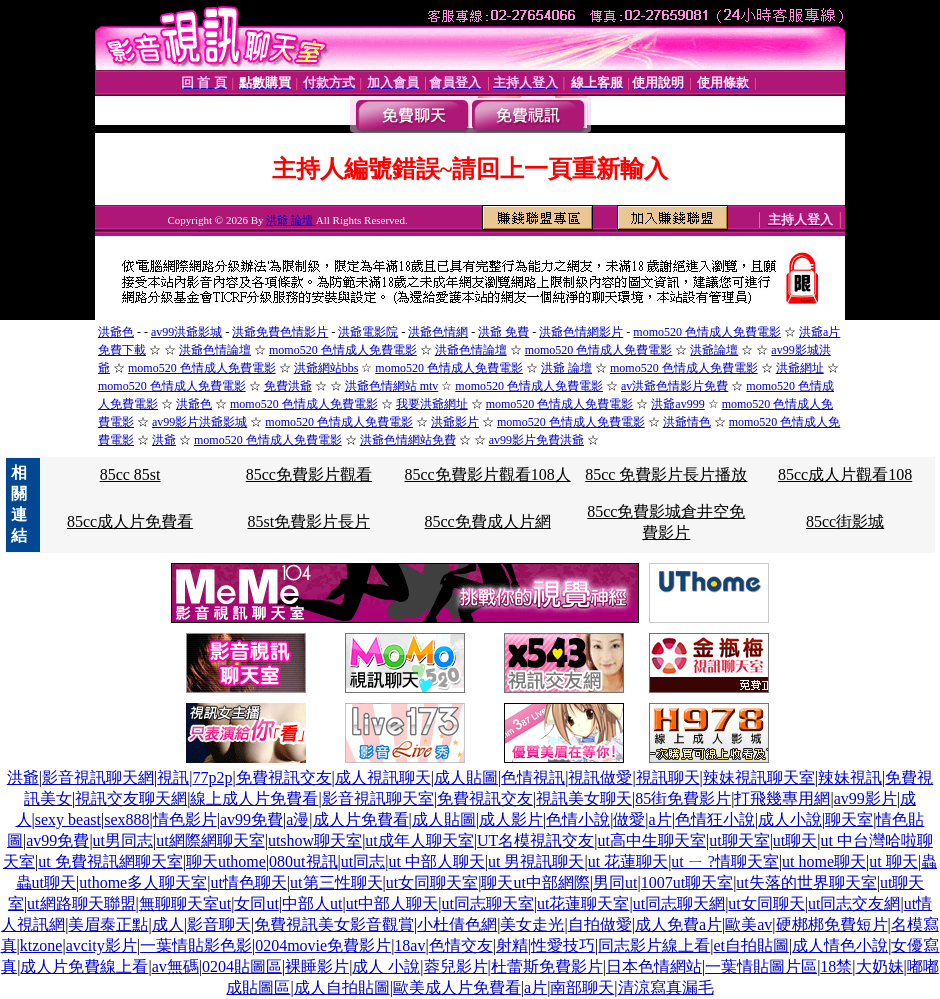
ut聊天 (795, 840)
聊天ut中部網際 (535, 882)
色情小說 (578, 819)
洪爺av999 (677, 404)
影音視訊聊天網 (98, 777)
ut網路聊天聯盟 (81, 903)
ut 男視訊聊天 (536, 861)
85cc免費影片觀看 (309, 474)
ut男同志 (123, 840)
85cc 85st (130, 474)
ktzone (41, 945)
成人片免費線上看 (84, 966)
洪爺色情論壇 (215, 350)
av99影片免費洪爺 (536, 440)
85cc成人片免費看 (130, 521)
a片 (660, 819)
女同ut (256, 903)
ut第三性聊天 (336, 882)
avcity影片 (101, 945)
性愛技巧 (563, 945)
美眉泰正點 (108, 924)
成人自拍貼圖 (342, 987)
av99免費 (251, 819)
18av (409, 945)
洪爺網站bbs (326, 368)
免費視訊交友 (284, 777)
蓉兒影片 (456, 966)
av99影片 (865, 798)
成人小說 (790, 819)
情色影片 (185, 819)
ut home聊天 (824, 861)
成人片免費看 (361, 819)
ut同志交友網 (854, 903)
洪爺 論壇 (291, 220)
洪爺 (164, 440)
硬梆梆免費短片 (832, 924)
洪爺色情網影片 (581, 332)
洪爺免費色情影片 (280, 332)
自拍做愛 (600, 924)
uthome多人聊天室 (143, 882)
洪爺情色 (687, 422)
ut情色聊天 (248, 882)
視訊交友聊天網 (131, 798)
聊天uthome (226, 861)
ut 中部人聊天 (436, 861)
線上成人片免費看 (254, 798)
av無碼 (175, 966)
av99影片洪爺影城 (199, 422)
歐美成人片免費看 (457, 987)
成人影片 (511, 819)
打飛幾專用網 (782, 798)
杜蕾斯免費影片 (547, 966)
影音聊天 (219, 924)
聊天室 (849, 819)
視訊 (173, 777)
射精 (512, 945)
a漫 (297, 819)
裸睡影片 (317, 966)
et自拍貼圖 (751, 945)
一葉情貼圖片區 (761, 966)
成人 (168, 924)
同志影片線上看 (654, 945)
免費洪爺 (288, 386)
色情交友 (461, 945)
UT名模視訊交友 (535, 840)
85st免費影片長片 (309, 521)
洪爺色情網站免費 (408, 440)
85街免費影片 (683, 798)
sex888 (126, 819)
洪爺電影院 (368, 332)
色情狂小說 (715, 819)
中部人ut (312, 903)
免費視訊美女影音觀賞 (334, 924)
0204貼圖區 (242, 966)
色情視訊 (533, 777)
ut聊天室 (739, 840)
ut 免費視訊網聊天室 (110, 861)
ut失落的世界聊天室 (806, 882)
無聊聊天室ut (185, 903)
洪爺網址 (800, 368)
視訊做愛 (600, 777)
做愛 (629, 819)
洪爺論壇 (714, 350)
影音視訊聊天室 (378, 798)
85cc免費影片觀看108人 (487, 474)
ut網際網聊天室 (210, 840)
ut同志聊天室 (487, 903)
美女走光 (532, 924)
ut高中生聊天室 (652, 840)
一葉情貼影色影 (196, 945)
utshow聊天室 (315, 840)
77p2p (212, 777)
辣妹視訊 (850, 777)
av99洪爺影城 (186, 332)
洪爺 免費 (503, 332)
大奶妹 (880, 966)
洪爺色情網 (438, 332)
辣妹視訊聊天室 (759, 777)
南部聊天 (582, 987)
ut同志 (363, 861)
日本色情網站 (654, 966)
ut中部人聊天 (392, 903)
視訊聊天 (668, 777)
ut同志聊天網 (679, 903)
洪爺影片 (455, 422)
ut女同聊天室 (432, 882)
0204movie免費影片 (323, 945)
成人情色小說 (840, 945)
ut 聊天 (893, 861)
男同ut (615, 882)
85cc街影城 (845, 521)
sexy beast (68, 819)
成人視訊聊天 (383, 777)
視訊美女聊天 (584, 798)
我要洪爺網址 (432, 404)
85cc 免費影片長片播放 (666, 474)
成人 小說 (386, 966)
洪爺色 (116, 332)
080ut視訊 (303, 861)
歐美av (748, 924)
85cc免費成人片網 (487, 521)
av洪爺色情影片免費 (674, 386)
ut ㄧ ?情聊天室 (725, 861)
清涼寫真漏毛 (666, 987)
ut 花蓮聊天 (628, 861)
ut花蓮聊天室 (583, 903)
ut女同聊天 (766, 903)
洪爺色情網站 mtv (392, 386)
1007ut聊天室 (687, 882)
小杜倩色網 (457, 924)
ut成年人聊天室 (419, 840)
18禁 (836, 966)
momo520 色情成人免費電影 (707, 332)
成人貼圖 (466, 777)
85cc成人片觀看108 (845, 474)
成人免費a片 (678, 924)
